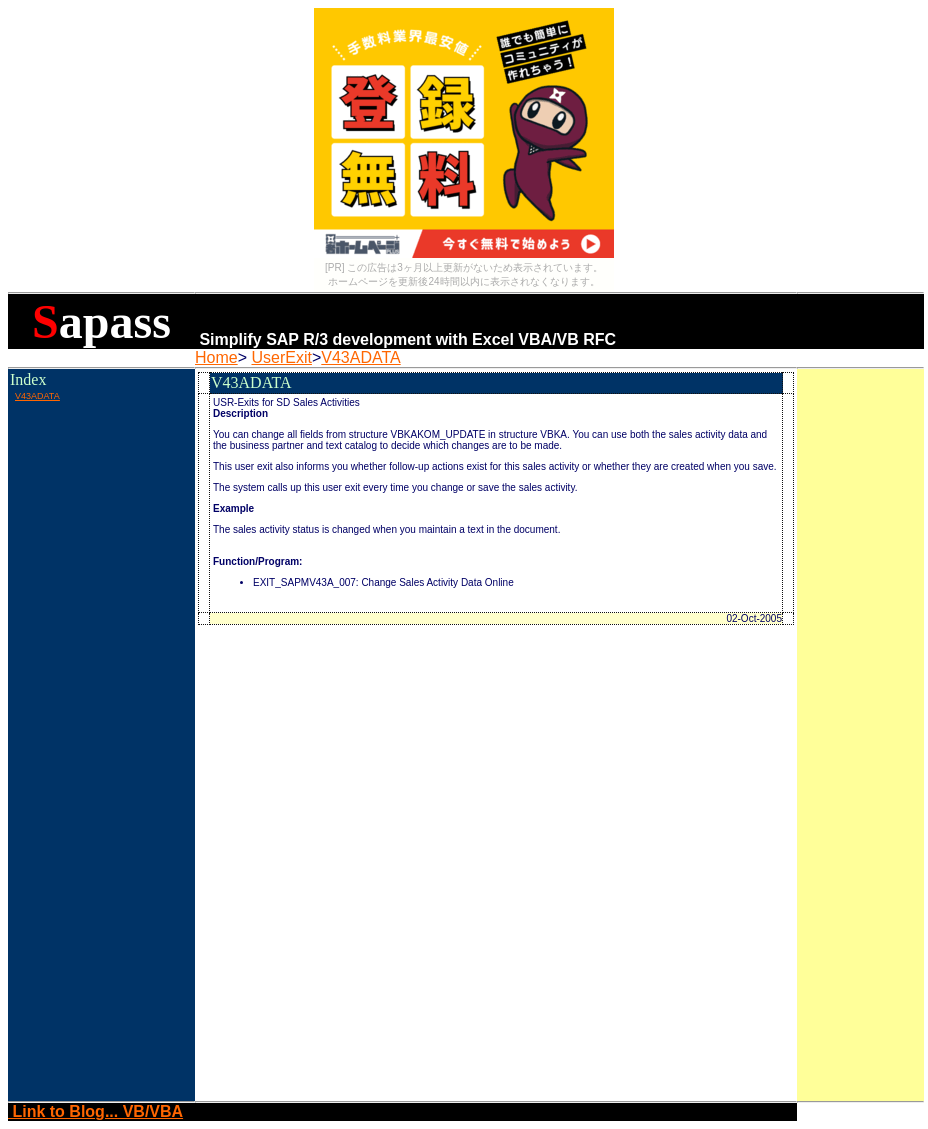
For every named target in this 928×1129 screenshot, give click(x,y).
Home (216, 357)
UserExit (281, 357)
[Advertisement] (101, 449)
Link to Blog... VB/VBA (95, 1111)
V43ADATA (360, 357)
